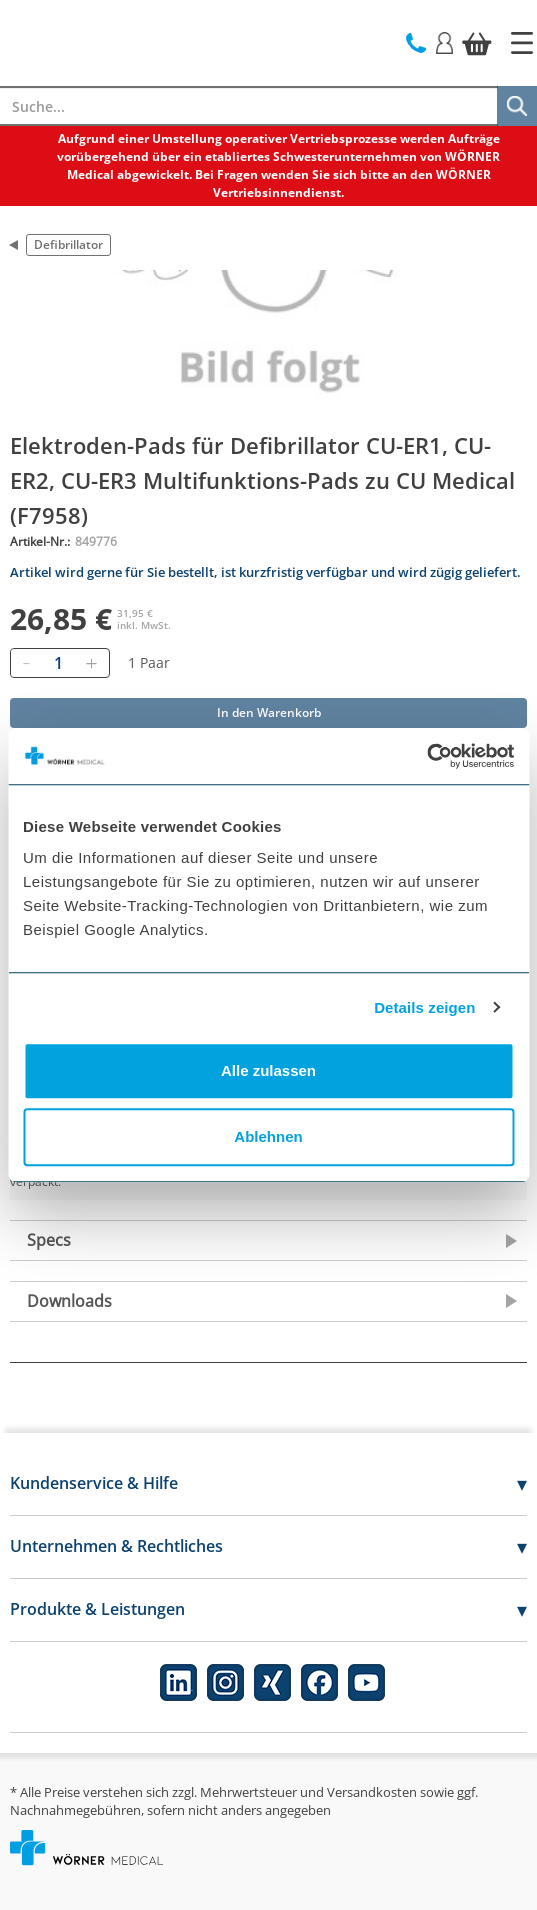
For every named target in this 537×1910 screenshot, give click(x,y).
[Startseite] (522, 43)
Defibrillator (68, 244)
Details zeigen (424, 1007)
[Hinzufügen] (91, 663)
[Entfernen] (26, 663)
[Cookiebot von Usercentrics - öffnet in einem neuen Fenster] (426, 756)
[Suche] (517, 106)
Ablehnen (268, 1136)
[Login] (444, 41)
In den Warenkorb (269, 712)
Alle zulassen (268, 1070)
